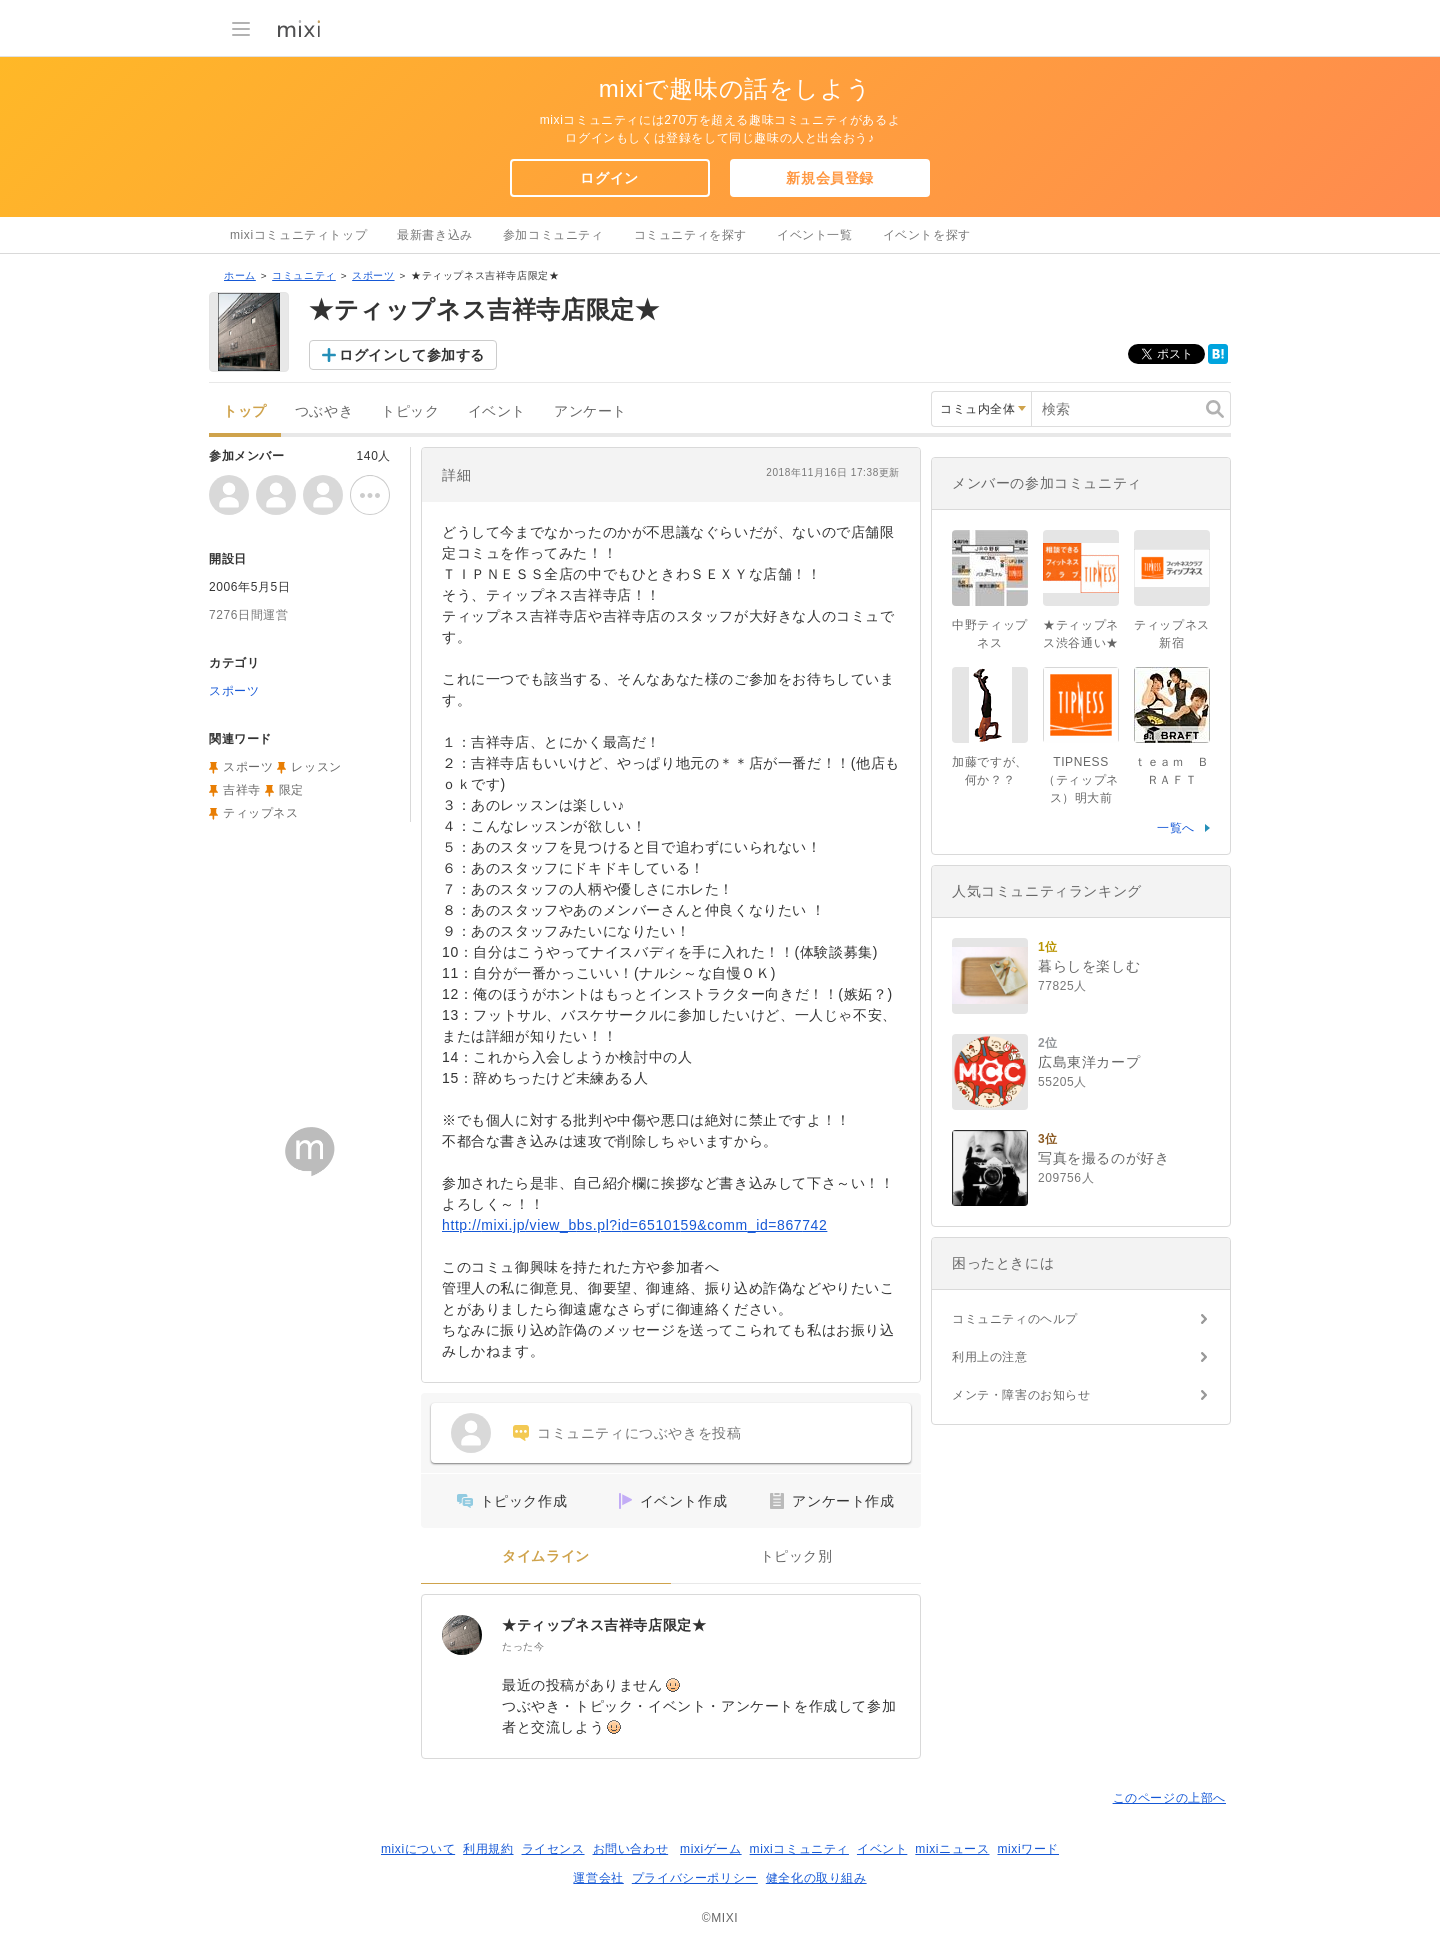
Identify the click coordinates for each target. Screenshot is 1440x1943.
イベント (497, 411)
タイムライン (546, 1556)
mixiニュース (952, 1849)
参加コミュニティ (553, 235)
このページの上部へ (1169, 1798)
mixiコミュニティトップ (298, 235)
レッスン (316, 767)
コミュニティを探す (690, 235)
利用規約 (488, 1849)
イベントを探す (927, 235)
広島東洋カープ (1089, 1062)
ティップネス (261, 813)
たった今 (523, 1646)
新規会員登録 (830, 178)
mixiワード (1028, 1849)
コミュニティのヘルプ (1015, 1319)
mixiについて (418, 1849)
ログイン (609, 178)
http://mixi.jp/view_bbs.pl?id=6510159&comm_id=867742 (634, 1225)
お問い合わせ (631, 1849)
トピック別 (796, 1556)
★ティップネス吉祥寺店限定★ (604, 1625)
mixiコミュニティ (799, 1849)
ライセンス (553, 1849)
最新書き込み (435, 235)
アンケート (590, 411)
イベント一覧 (815, 235)
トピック (410, 411)
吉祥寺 (242, 790)
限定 (291, 790)
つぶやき (324, 411)
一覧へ (1176, 828)
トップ (245, 411)
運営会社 (598, 1878)
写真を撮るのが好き (1103, 1158)
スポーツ (373, 275)
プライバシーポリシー (695, 1878)
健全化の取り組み (816, 1878)
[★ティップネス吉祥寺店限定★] (462, 1635)
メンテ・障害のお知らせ (1021, 1395)
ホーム (240, 275)
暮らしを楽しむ (1089, 966)
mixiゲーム (711, 1849)
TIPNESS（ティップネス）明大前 (1081, 780)
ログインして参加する (412, 355)
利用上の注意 (990, 1357)
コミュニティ (304, 275)
